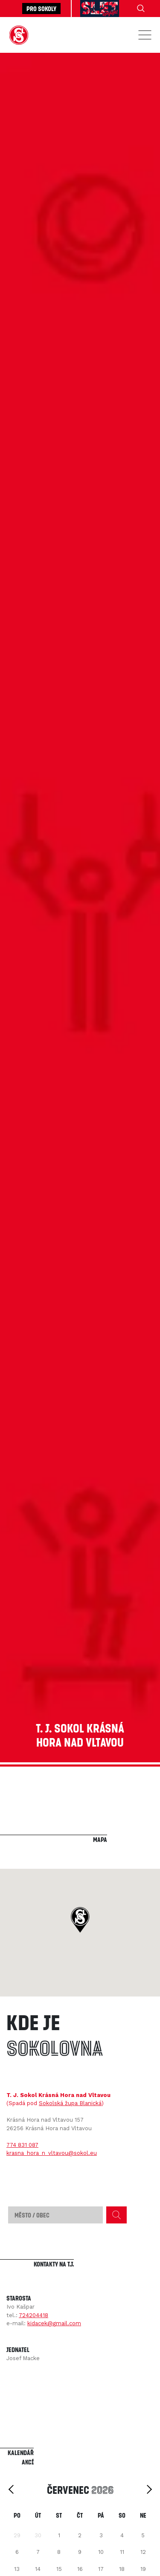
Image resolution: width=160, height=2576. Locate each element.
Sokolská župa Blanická (70, 2103)
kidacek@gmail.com (54, 2323)
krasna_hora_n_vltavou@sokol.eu (51, 2153)
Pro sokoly (41, 8)
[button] (80, 1920)
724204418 (33, 2315)
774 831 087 (22, 2145)
